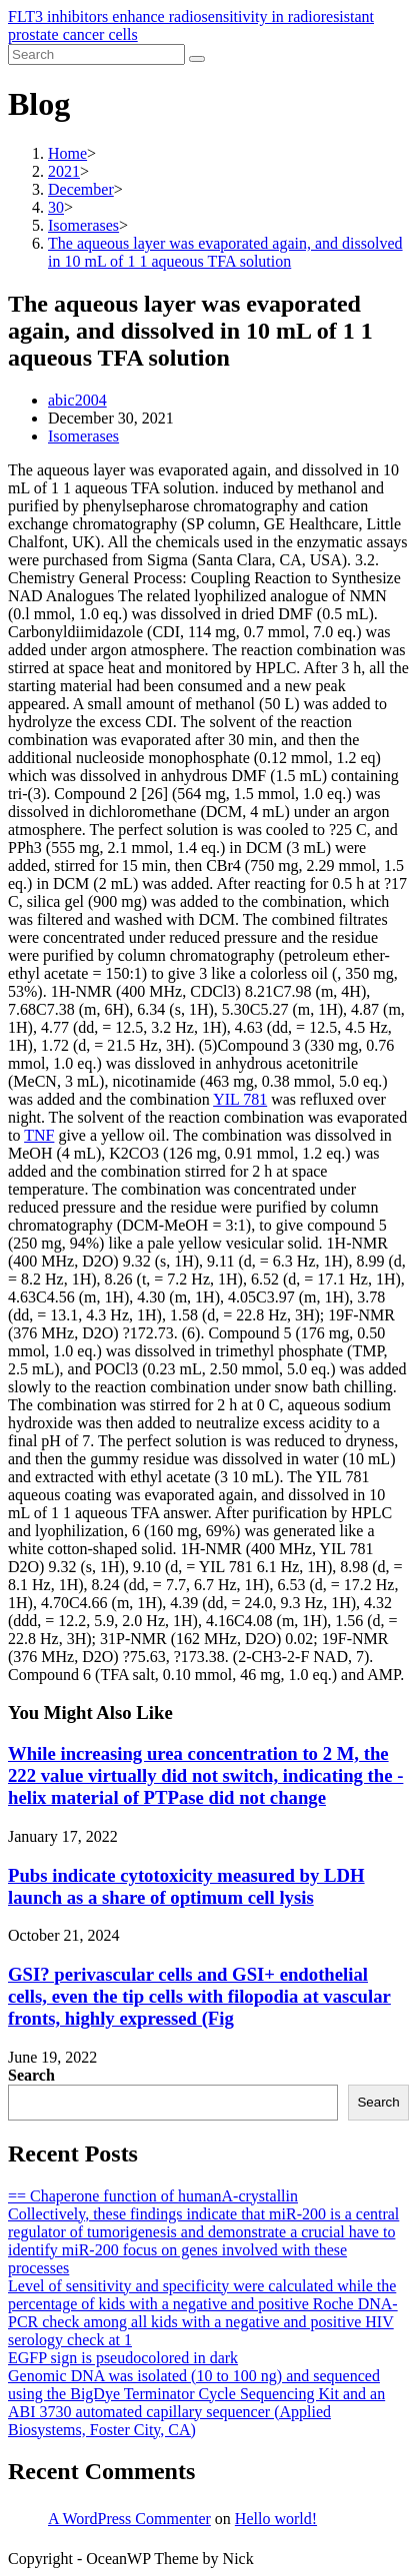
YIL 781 (240, 1099)
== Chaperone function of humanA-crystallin (153, 2195)
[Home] (67, 153)
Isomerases (83, 436)
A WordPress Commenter (129, 2518)
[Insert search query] (96, 54)
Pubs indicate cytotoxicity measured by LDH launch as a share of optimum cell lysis (186, 1886)
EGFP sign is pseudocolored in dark (123, 2357)
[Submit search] (197, 59)
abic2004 (77, 400)
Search (31, 2075)
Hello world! (276, 2518)
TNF (39, 1135)
